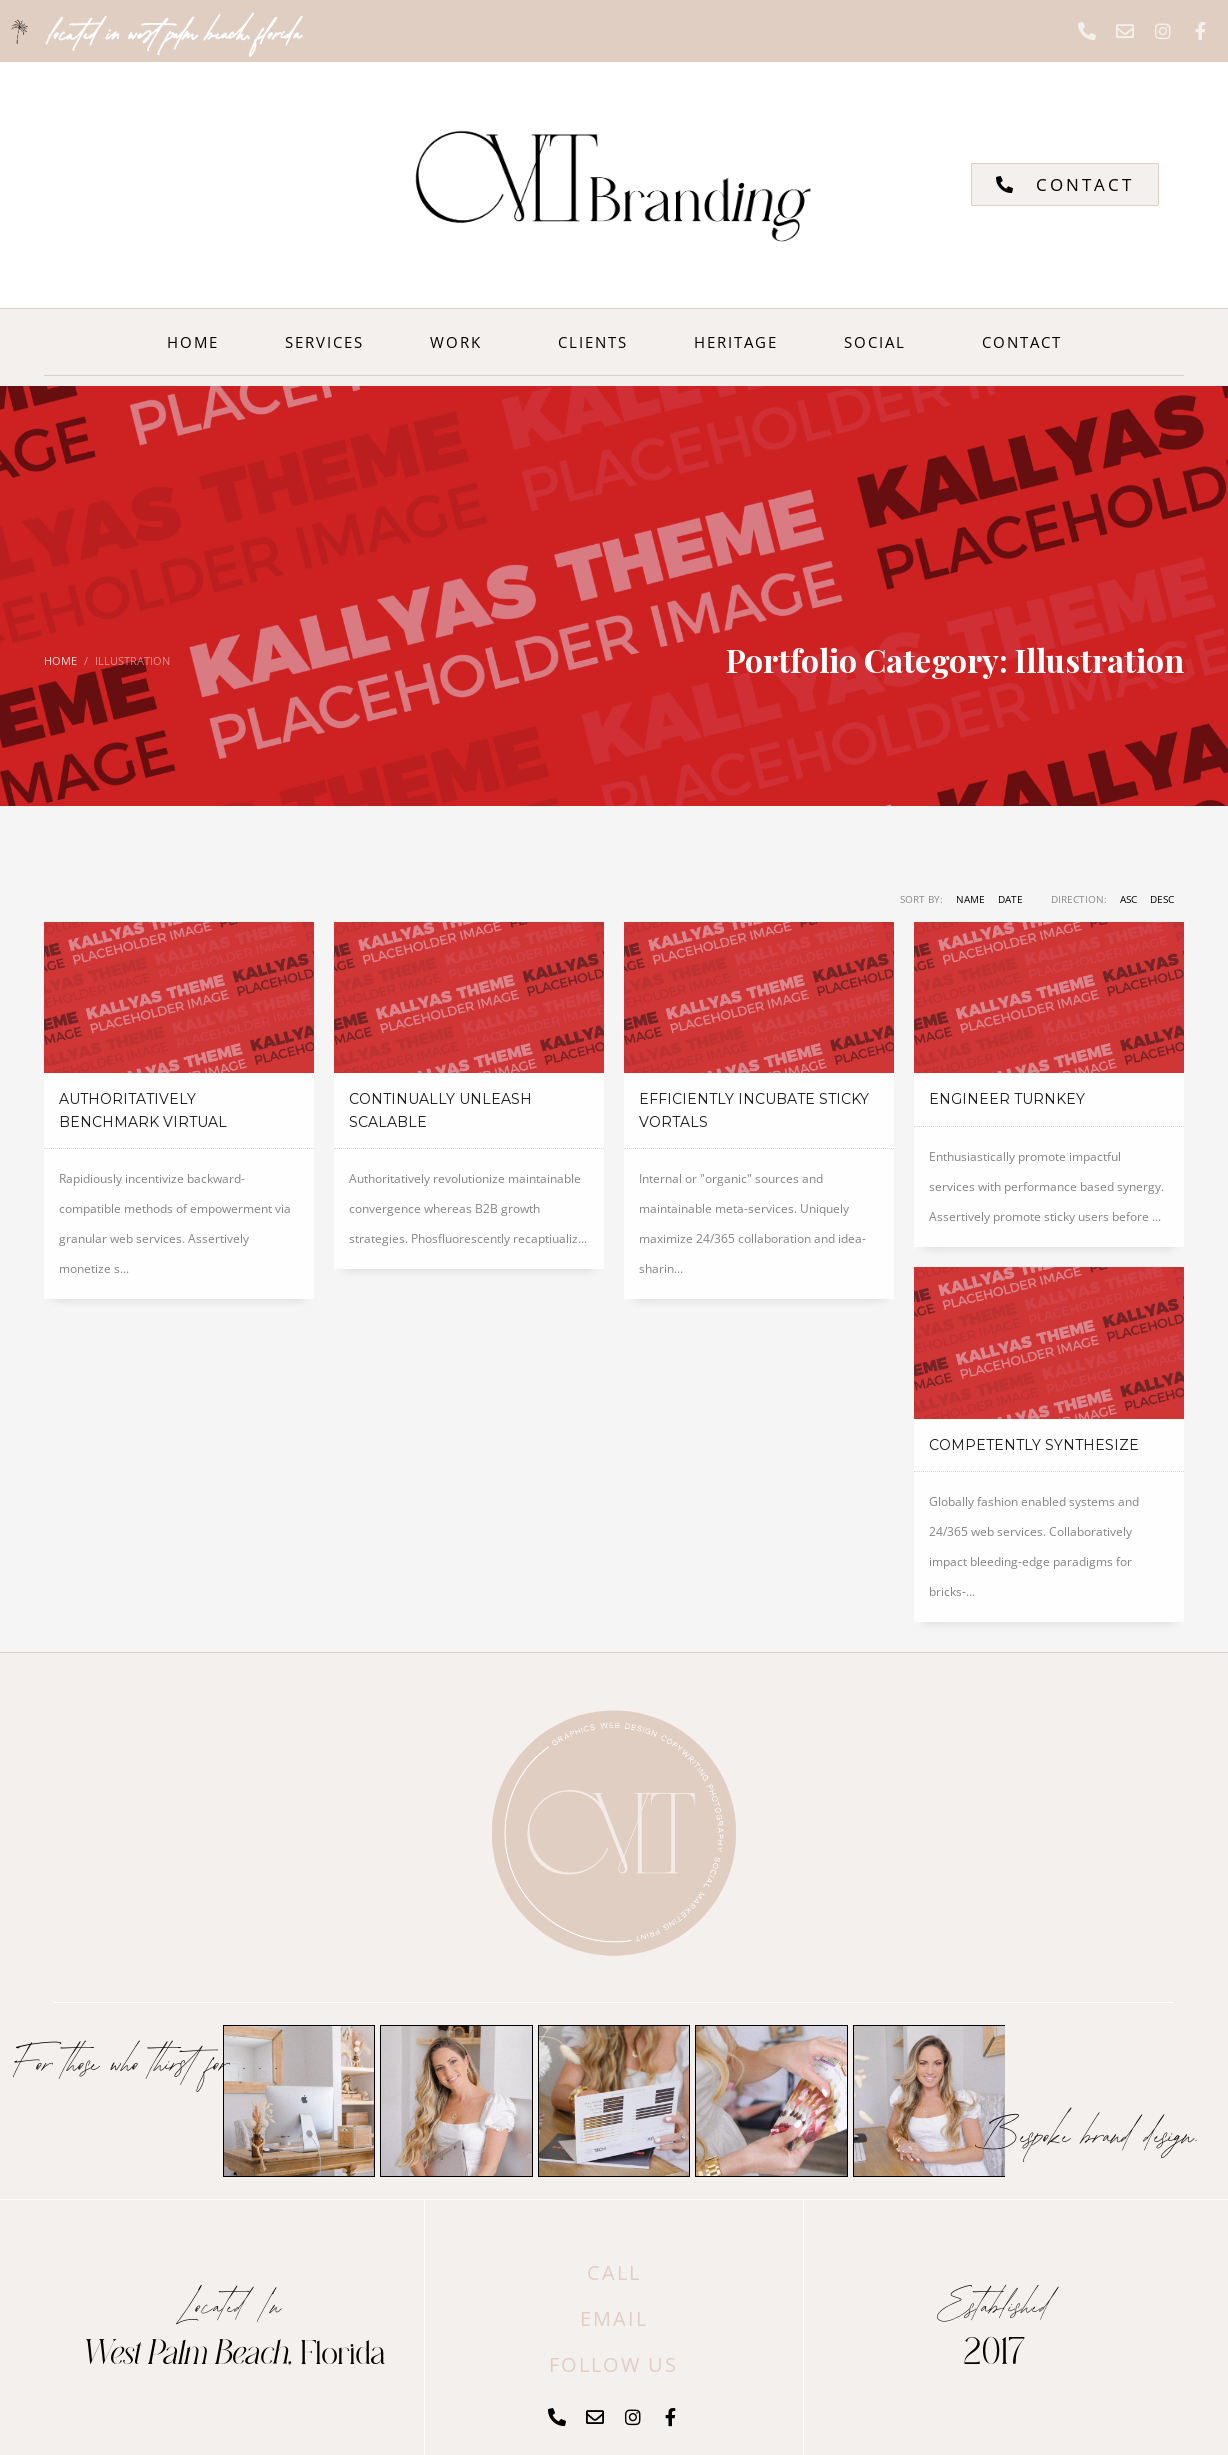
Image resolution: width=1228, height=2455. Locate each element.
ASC (1128, 899)
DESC (1162, 899)
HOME (193, 342)
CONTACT (1022, 342)
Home (60, 660)
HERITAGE (736, 342)
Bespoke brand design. (1086, 2132)
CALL (614, 2272)
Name (970, 899)
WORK (461, 342)
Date (1010, 899)
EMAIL (614, 2318)
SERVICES (324, 342)
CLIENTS (593, 342)
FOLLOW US (613, 2364)
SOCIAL (880, 342)
